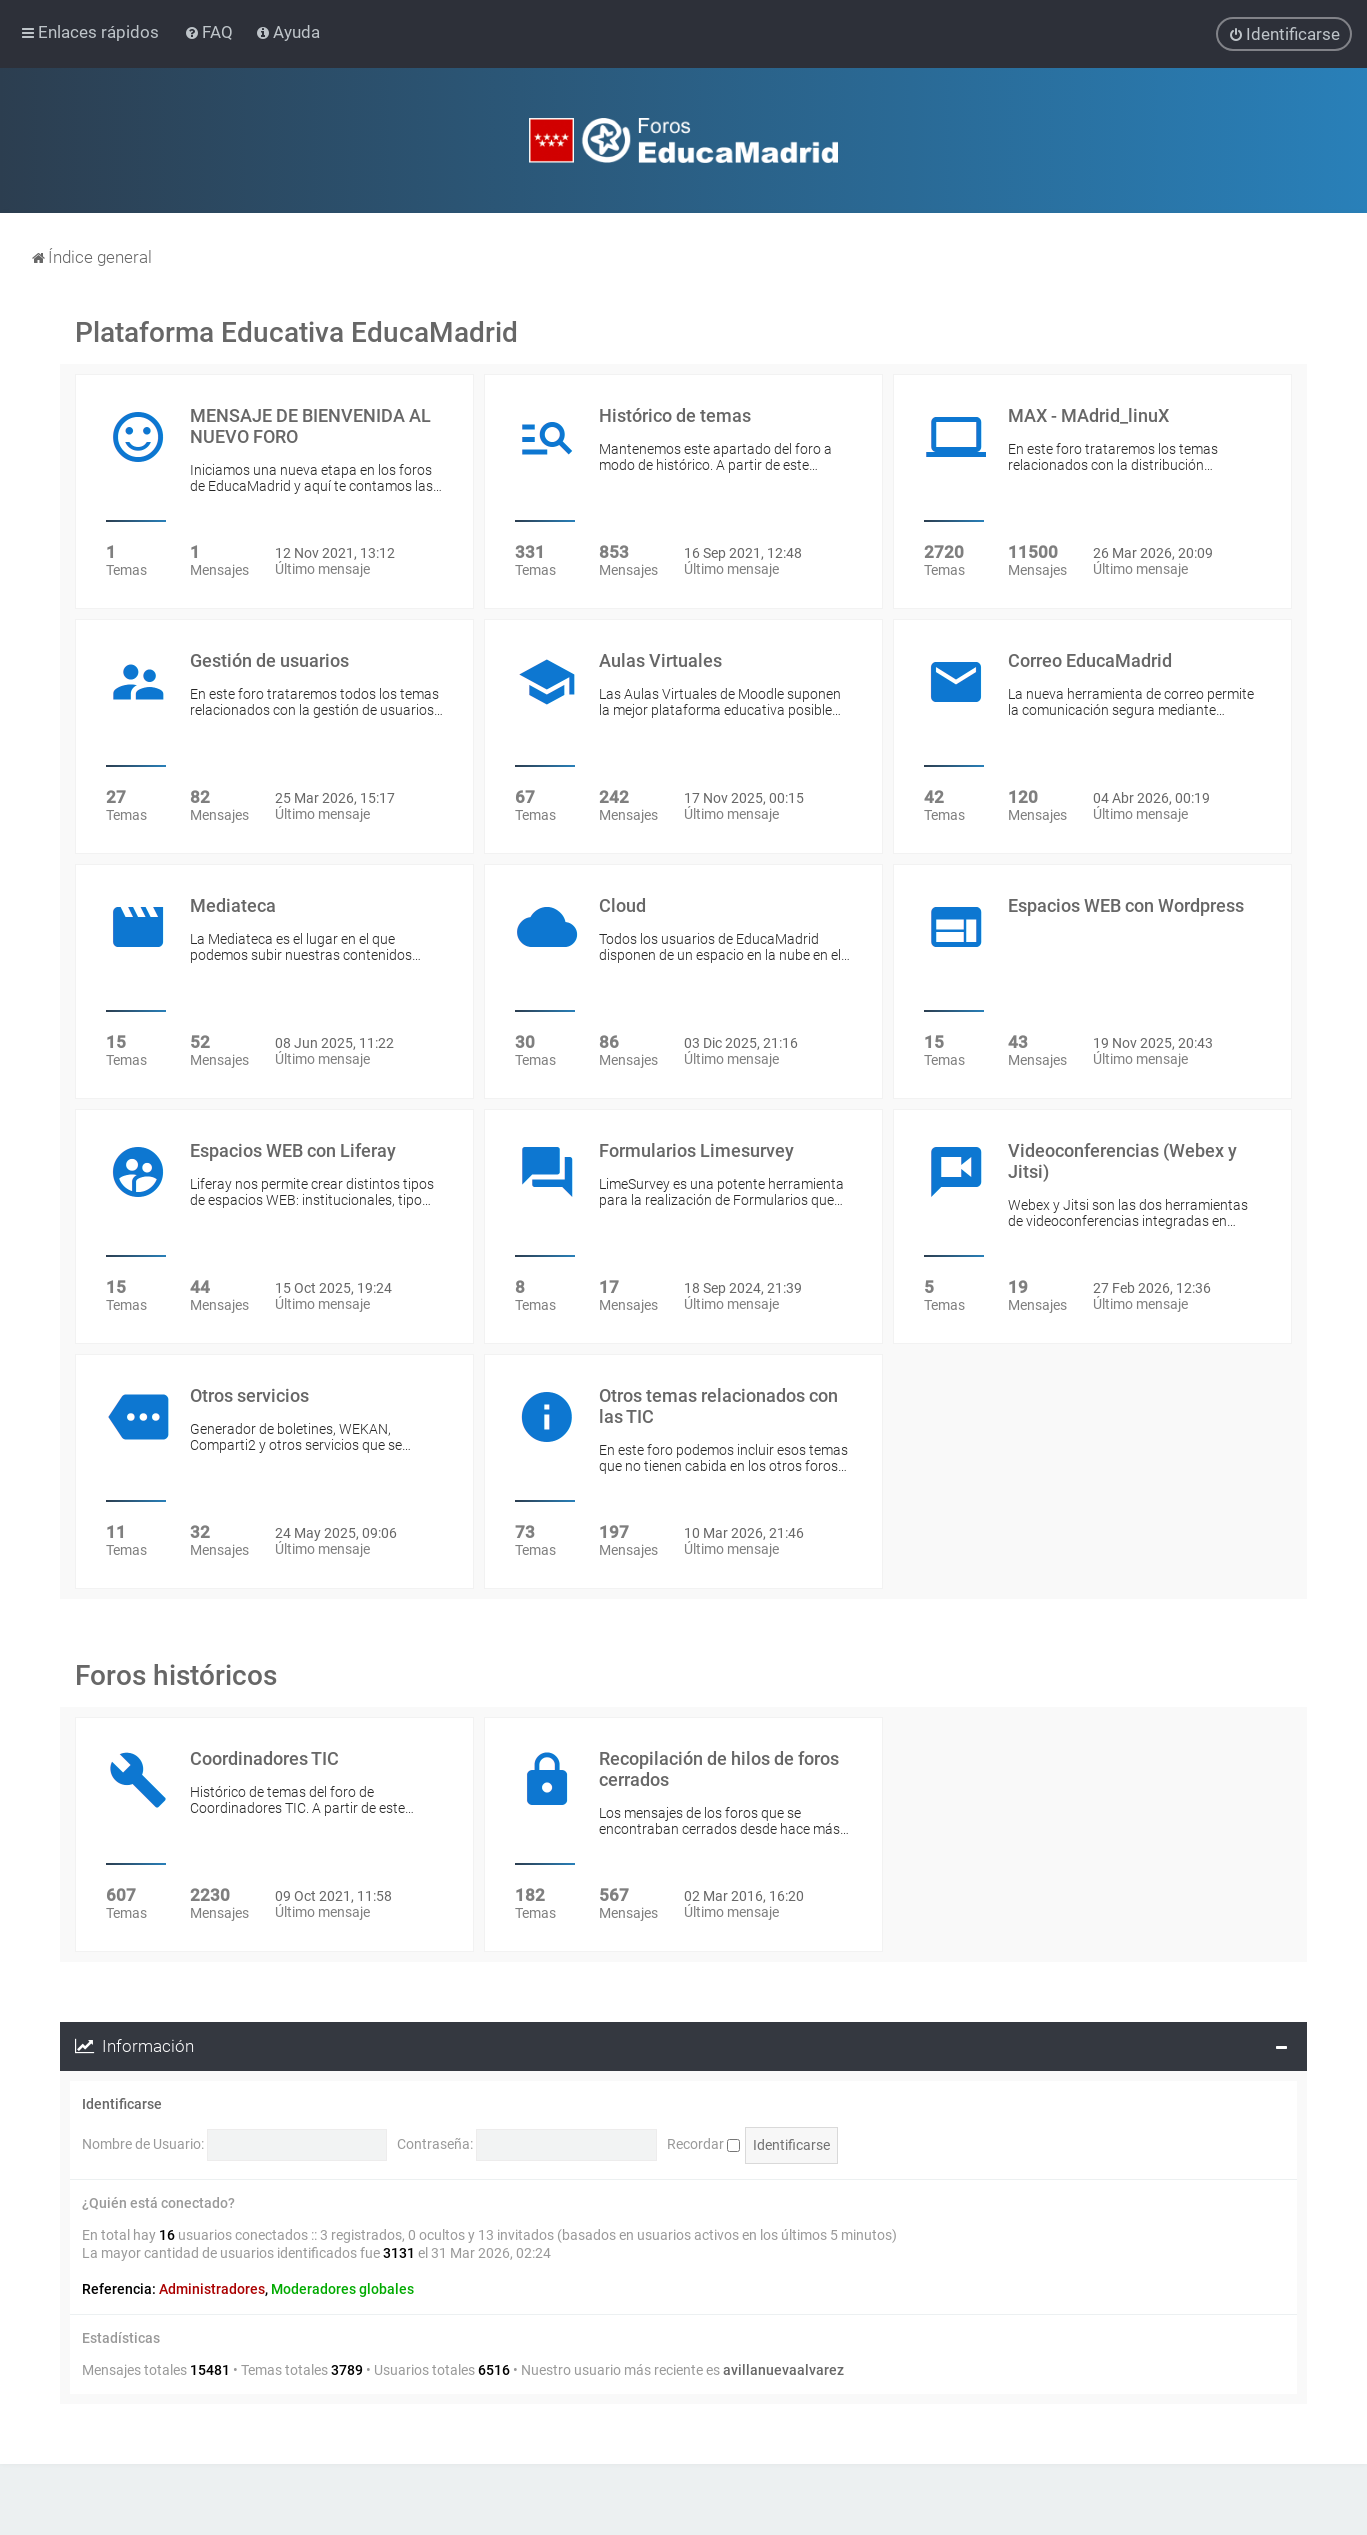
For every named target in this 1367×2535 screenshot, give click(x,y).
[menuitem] (210, 32)
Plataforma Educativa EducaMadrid (296, 332)
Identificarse (122, 2104)
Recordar (703, 2144)
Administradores (212, 2289)
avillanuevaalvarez (783, 2370)
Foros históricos (176, 1675)
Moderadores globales (342, 2289)
